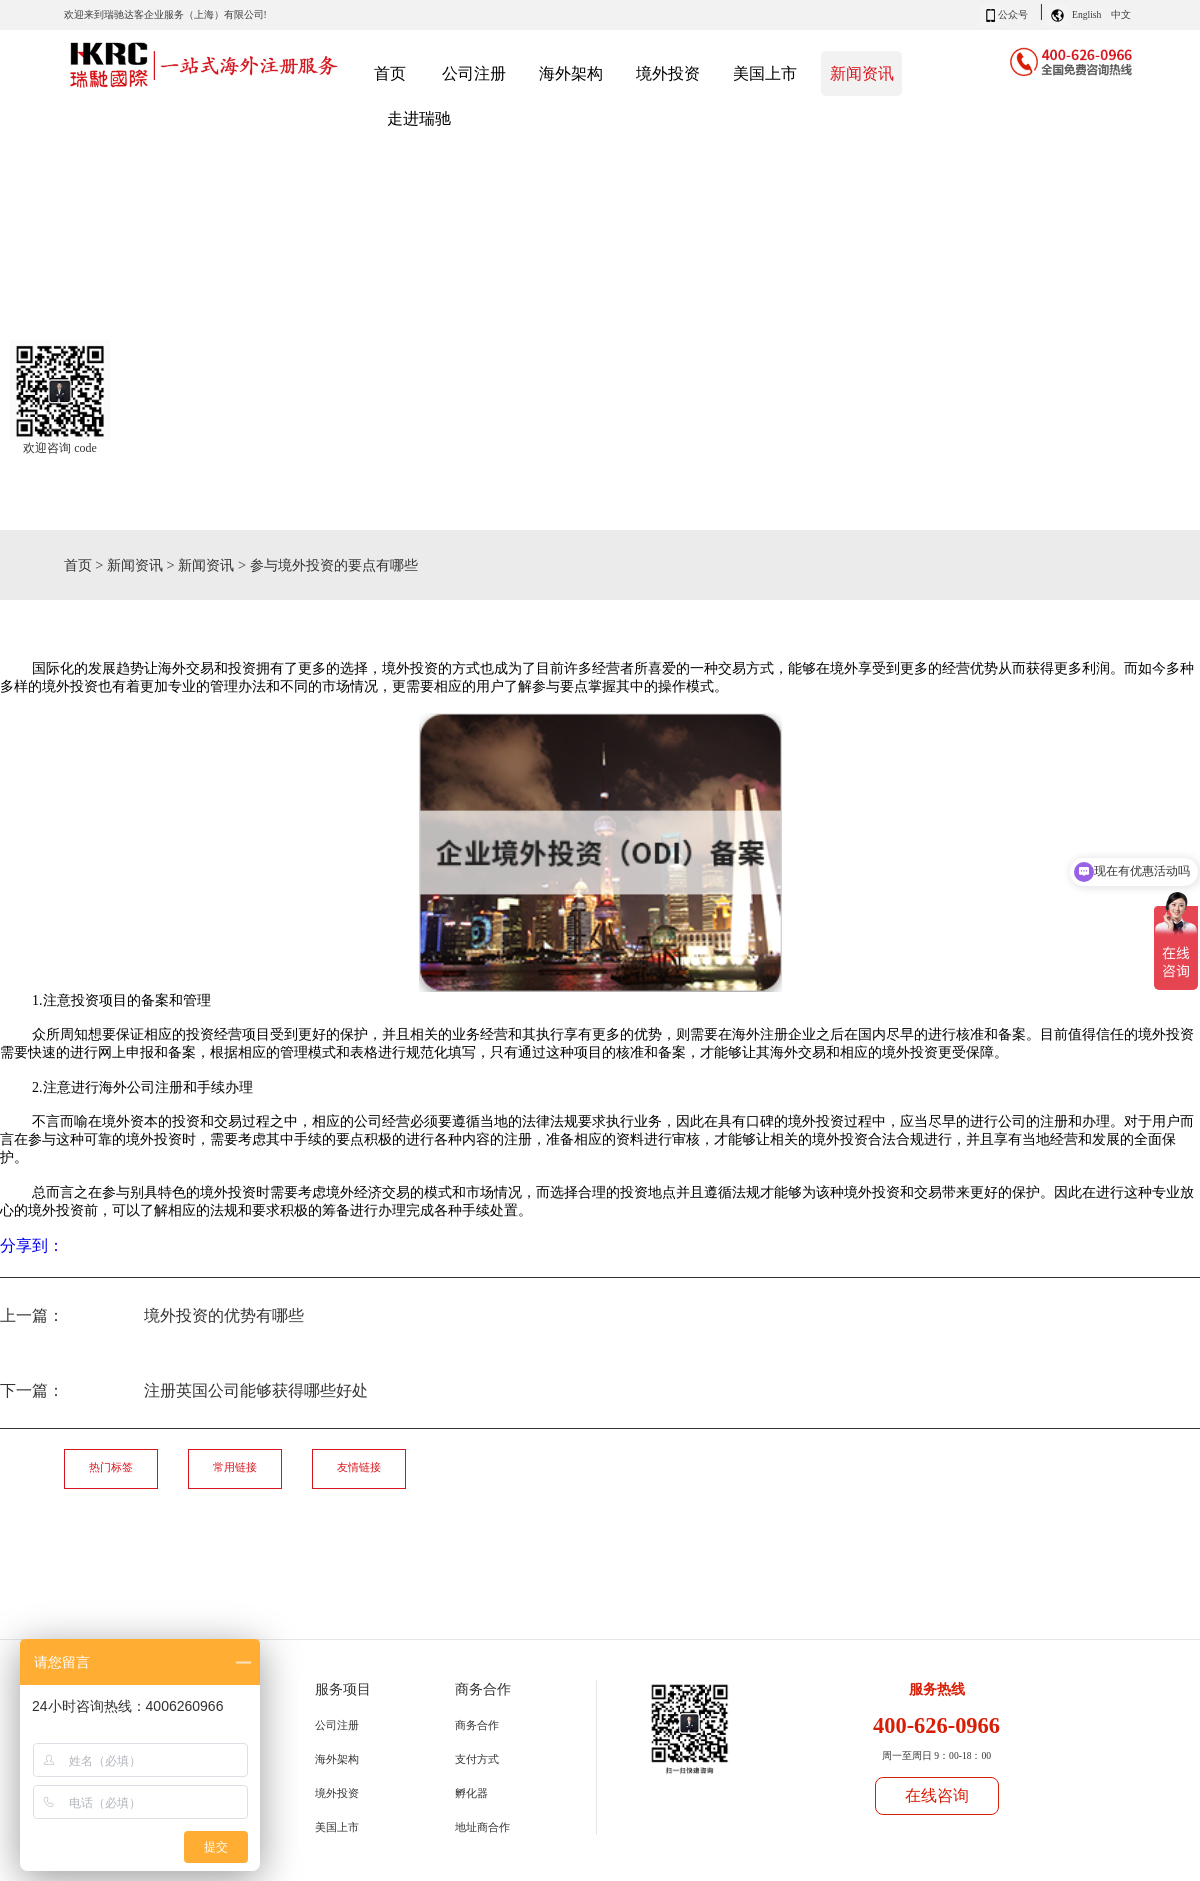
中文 (1121, 14)
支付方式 (477, 1759)
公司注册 (337, 1725)
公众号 (1013, 14)
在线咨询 (937, 1795)
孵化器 (471, 1793)
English (1086, 14)
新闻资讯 (135, 565)
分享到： (32, 1245)
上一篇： (152, 1315)
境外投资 (337, 1793)
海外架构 (337, 1759)
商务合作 (477, 1725)
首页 (390, 73)
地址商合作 (482, 1827)
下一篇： (184, 1390)
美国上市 (337, 1827)
